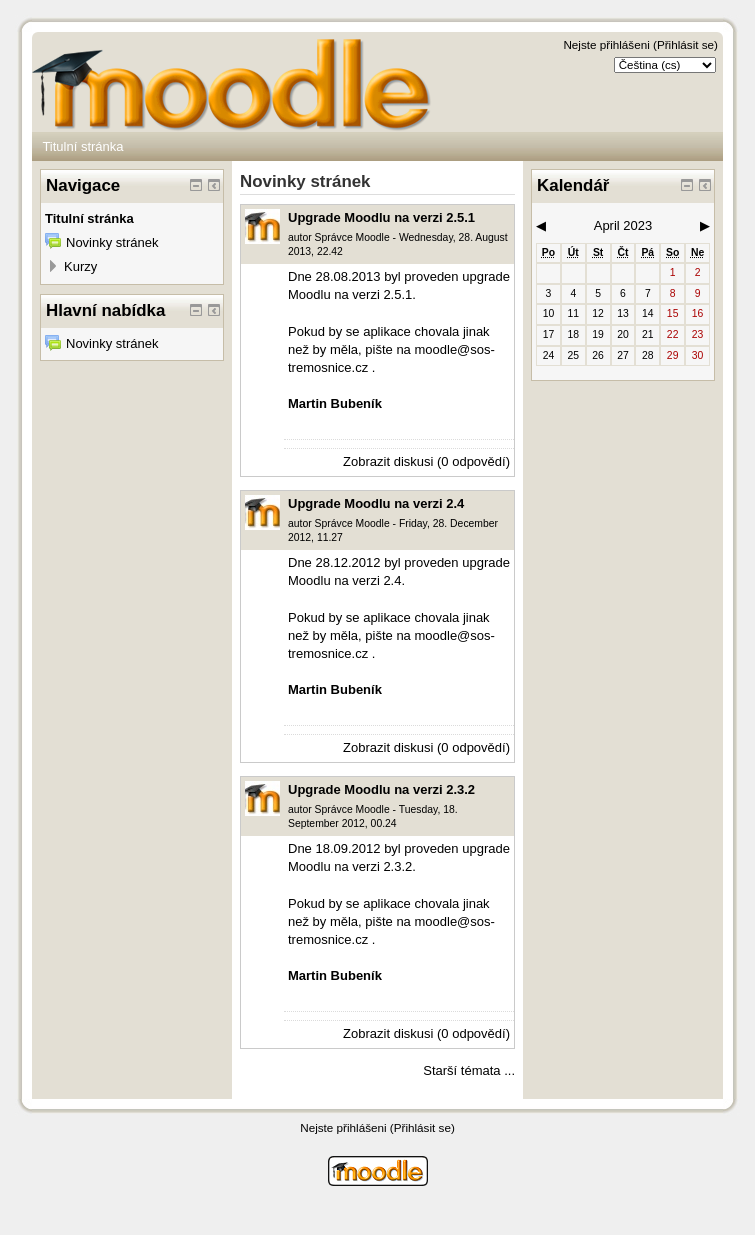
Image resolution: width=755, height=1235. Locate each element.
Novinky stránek (112, 242)
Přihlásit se (685, 44)
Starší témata (461, 1070)
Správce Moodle (352, 237)
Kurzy (80, 266)
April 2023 (623, 225)
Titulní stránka (82, 146)
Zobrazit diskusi (388, 461)
